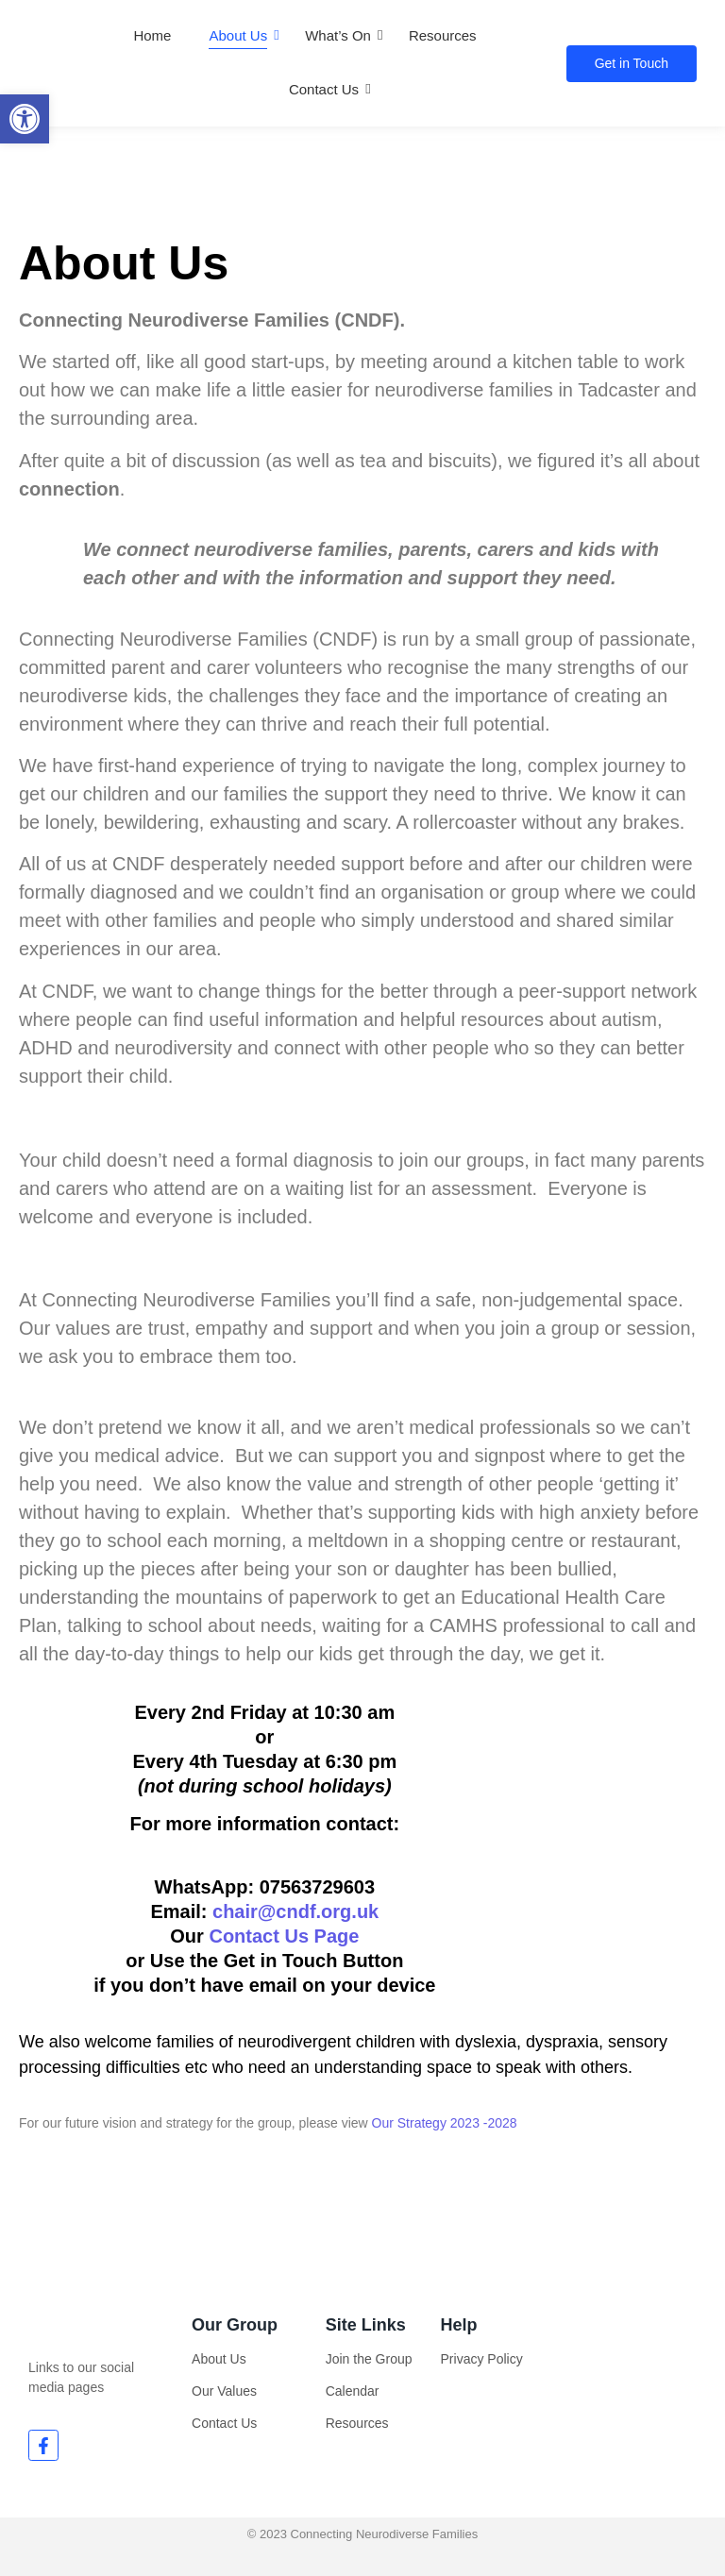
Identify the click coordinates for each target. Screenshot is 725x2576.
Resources (443, 35)
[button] (24, 118)
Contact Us (324, 89)
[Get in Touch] (631, 63)
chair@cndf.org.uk (295, 1911)
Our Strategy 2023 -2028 (444, 2122)
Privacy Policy (482, 2358)
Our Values (224, 2391)
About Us (238, 35)
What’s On (338, 35)
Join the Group (369, 2358)
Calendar (352, 2391)
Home (152, 35)
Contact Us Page (284, 1936)
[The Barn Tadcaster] (608, 1851)
